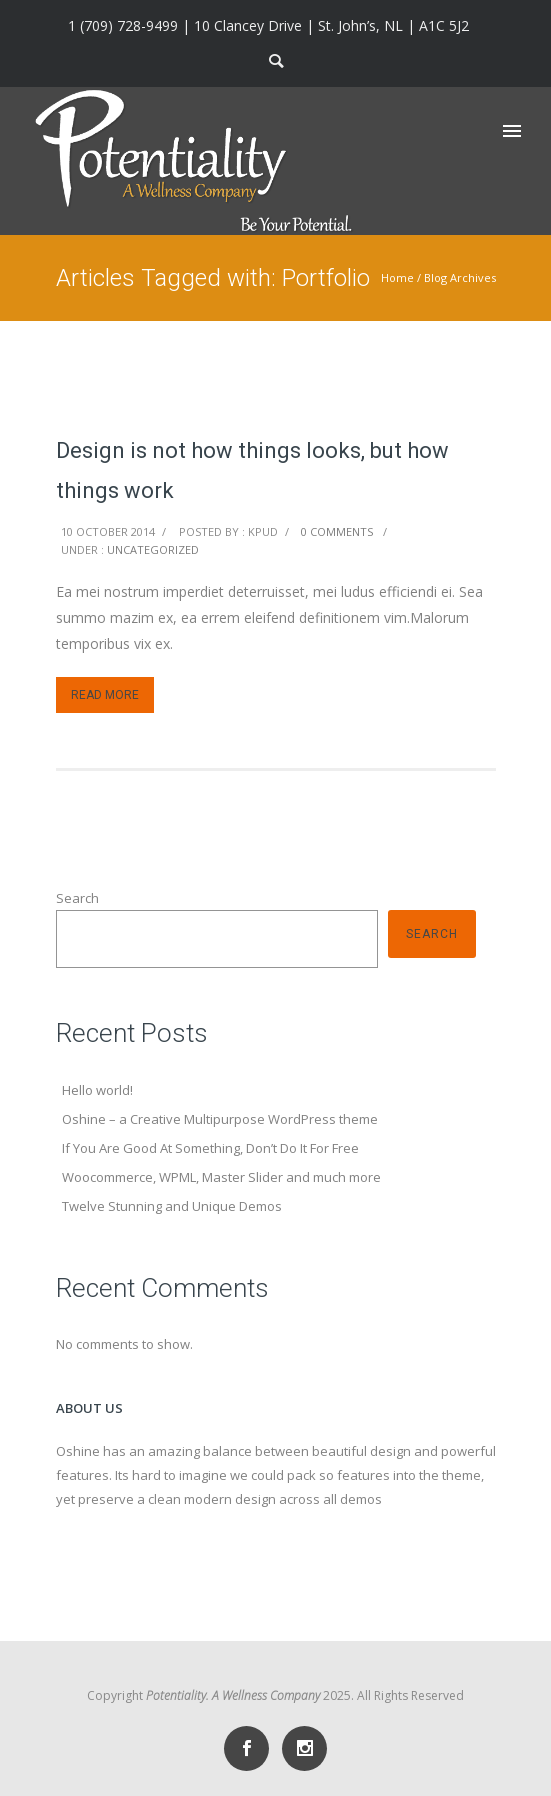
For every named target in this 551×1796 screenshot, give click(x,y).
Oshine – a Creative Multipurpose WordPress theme (220, 1119)
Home (397, 277)
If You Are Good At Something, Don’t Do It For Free (210, 1148)
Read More (105, 695)
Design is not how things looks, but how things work (252, 470)
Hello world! (97, 1090)
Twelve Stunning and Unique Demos (172, 1206)
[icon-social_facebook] (251, 1748)
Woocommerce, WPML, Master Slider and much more (221, 1177)
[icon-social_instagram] (304, 1748)
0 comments (337, 531)
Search (77, 898)
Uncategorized (153, 549)
